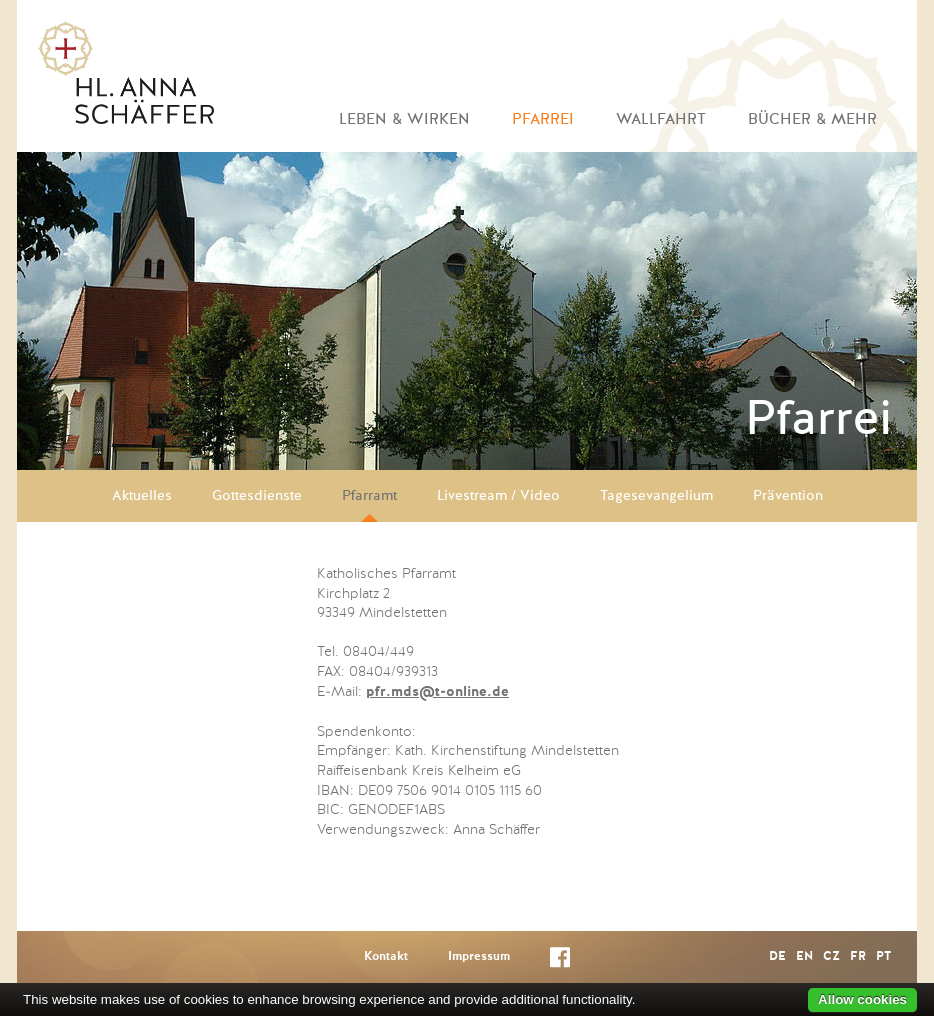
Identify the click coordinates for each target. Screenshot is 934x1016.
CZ (831, 957)
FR (858, 957)
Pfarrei (543, 119)
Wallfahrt (661, 119)
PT (883, 957)
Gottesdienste (257, 496)
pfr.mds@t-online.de (437, 692)
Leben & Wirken (404, 119)
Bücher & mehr (812, 119)
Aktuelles (142, 496)
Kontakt (386, 957)
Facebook (560, 961)
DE (777, 957)
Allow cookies (862, 999)
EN (804, 957)
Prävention (788, 496)
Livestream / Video (498, 496)
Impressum (479, 957)
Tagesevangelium (656, 496)
